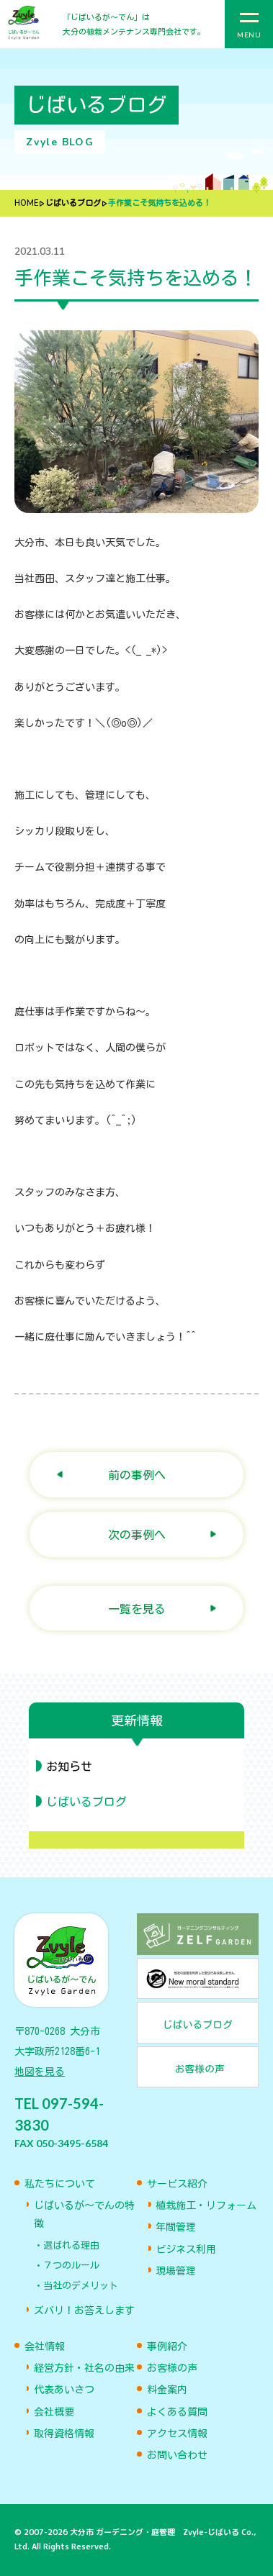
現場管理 (176, 2271)
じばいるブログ (73, 203)
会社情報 (44, 2346)
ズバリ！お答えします (84, 2310)
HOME (26, 203)
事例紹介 (167, 2346)
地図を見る (39, 2072)
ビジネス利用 (186, 2249)
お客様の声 (172, 2368)
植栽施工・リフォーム (206, 2205)
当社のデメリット (80, 2285)
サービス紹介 (177, 2184)
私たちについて (59, 2184)
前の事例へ (137, 1475)
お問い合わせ (177, 2455)
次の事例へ (137, 1534)
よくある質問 (177, 2412)
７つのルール (71, 2265)
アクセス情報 (177, 2433)
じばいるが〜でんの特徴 (84, 2214)
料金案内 (167, 2390)
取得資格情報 (64, 2433)
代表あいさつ (64, 2390)
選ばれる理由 (71, 2245)
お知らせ (69, 1766)
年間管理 (176, 2227)
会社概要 (54, 2412)
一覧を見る (137, 1608)
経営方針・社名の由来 (84, 2368)
